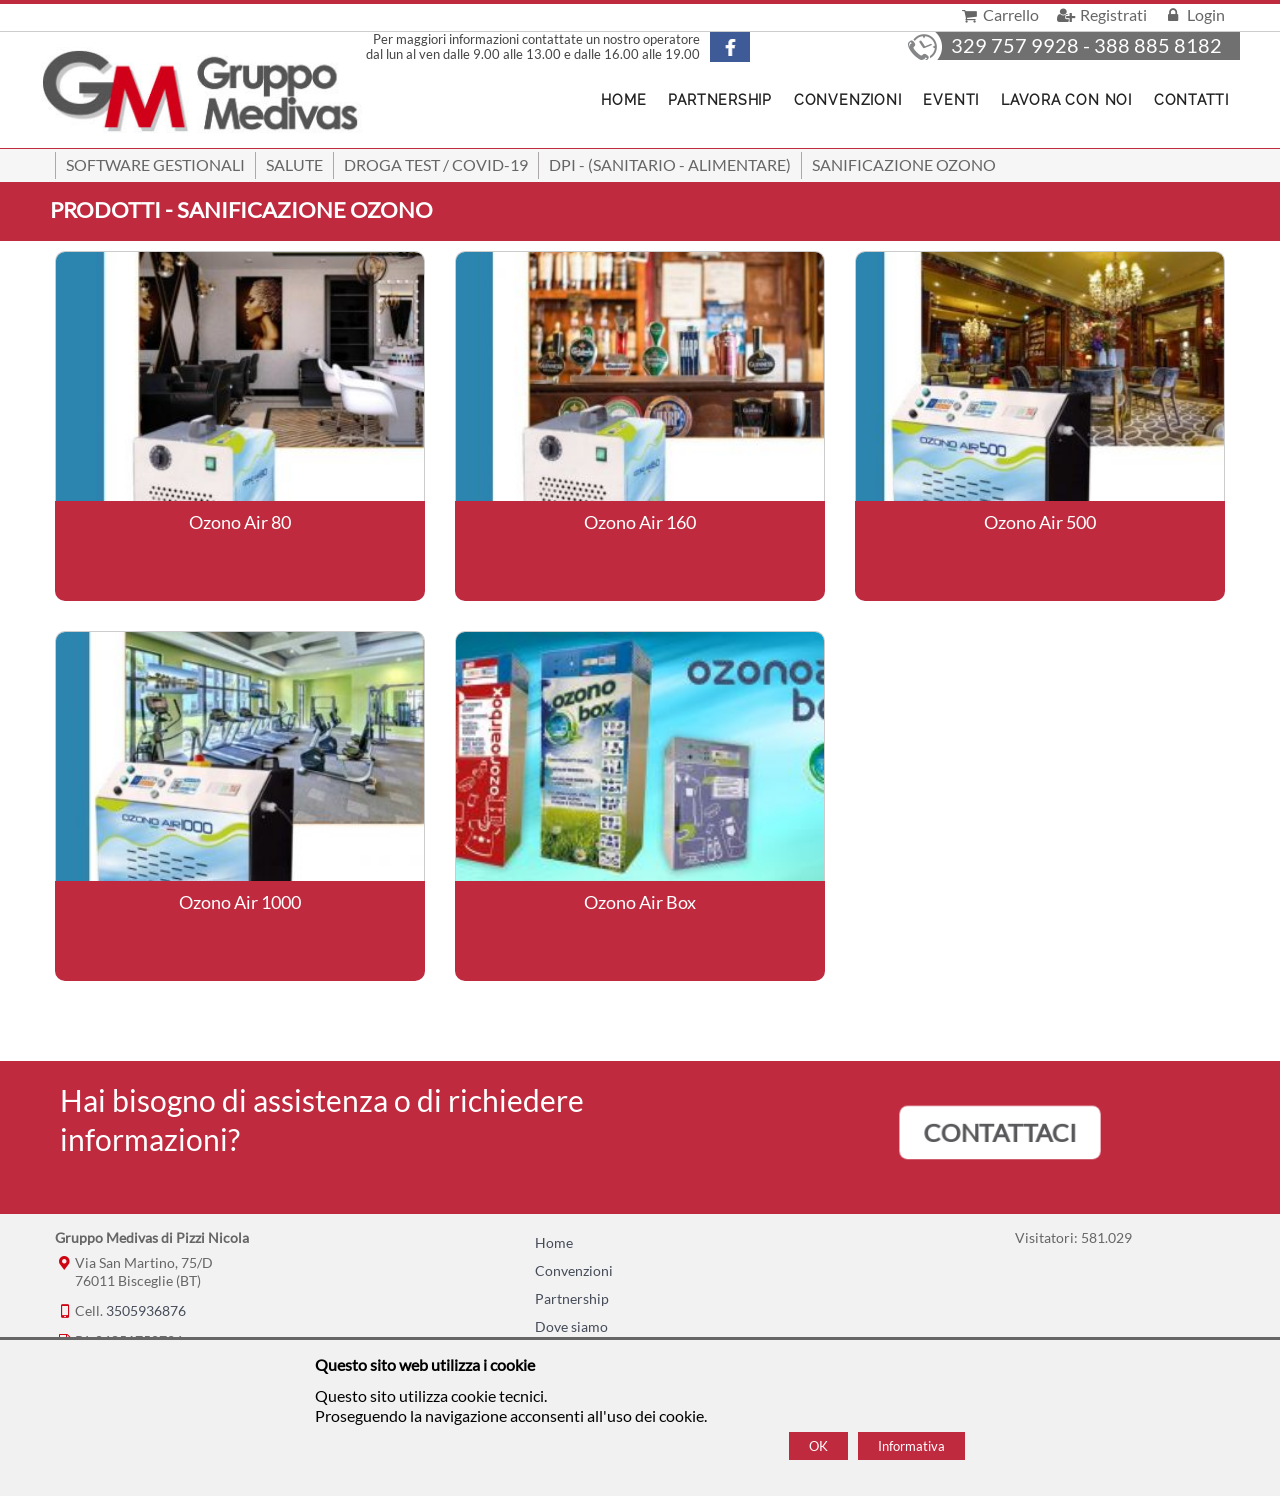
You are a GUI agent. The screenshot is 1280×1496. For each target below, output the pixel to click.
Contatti (1191, 100)
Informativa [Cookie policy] (911, 1446)
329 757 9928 (1015, 45)
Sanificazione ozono (904, 164)
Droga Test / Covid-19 (436, 164)
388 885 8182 (1158, 45)
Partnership (719, 100)
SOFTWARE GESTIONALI (155, 164)
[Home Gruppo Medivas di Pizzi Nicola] (202, 93)
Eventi (951, 100)
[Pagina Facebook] (747, 47)
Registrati (1100, 14)
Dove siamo (571, 1326)
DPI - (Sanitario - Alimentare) (670, 164)
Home (554, 1242)
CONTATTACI (1000, 1132)
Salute (294, 164)
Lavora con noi (1066, 100)
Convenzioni (847, 100)
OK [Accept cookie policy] (818, 1446)
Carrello (998, 14)
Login (1193, 14)
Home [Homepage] (623, 100)
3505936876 (146, 1310)
